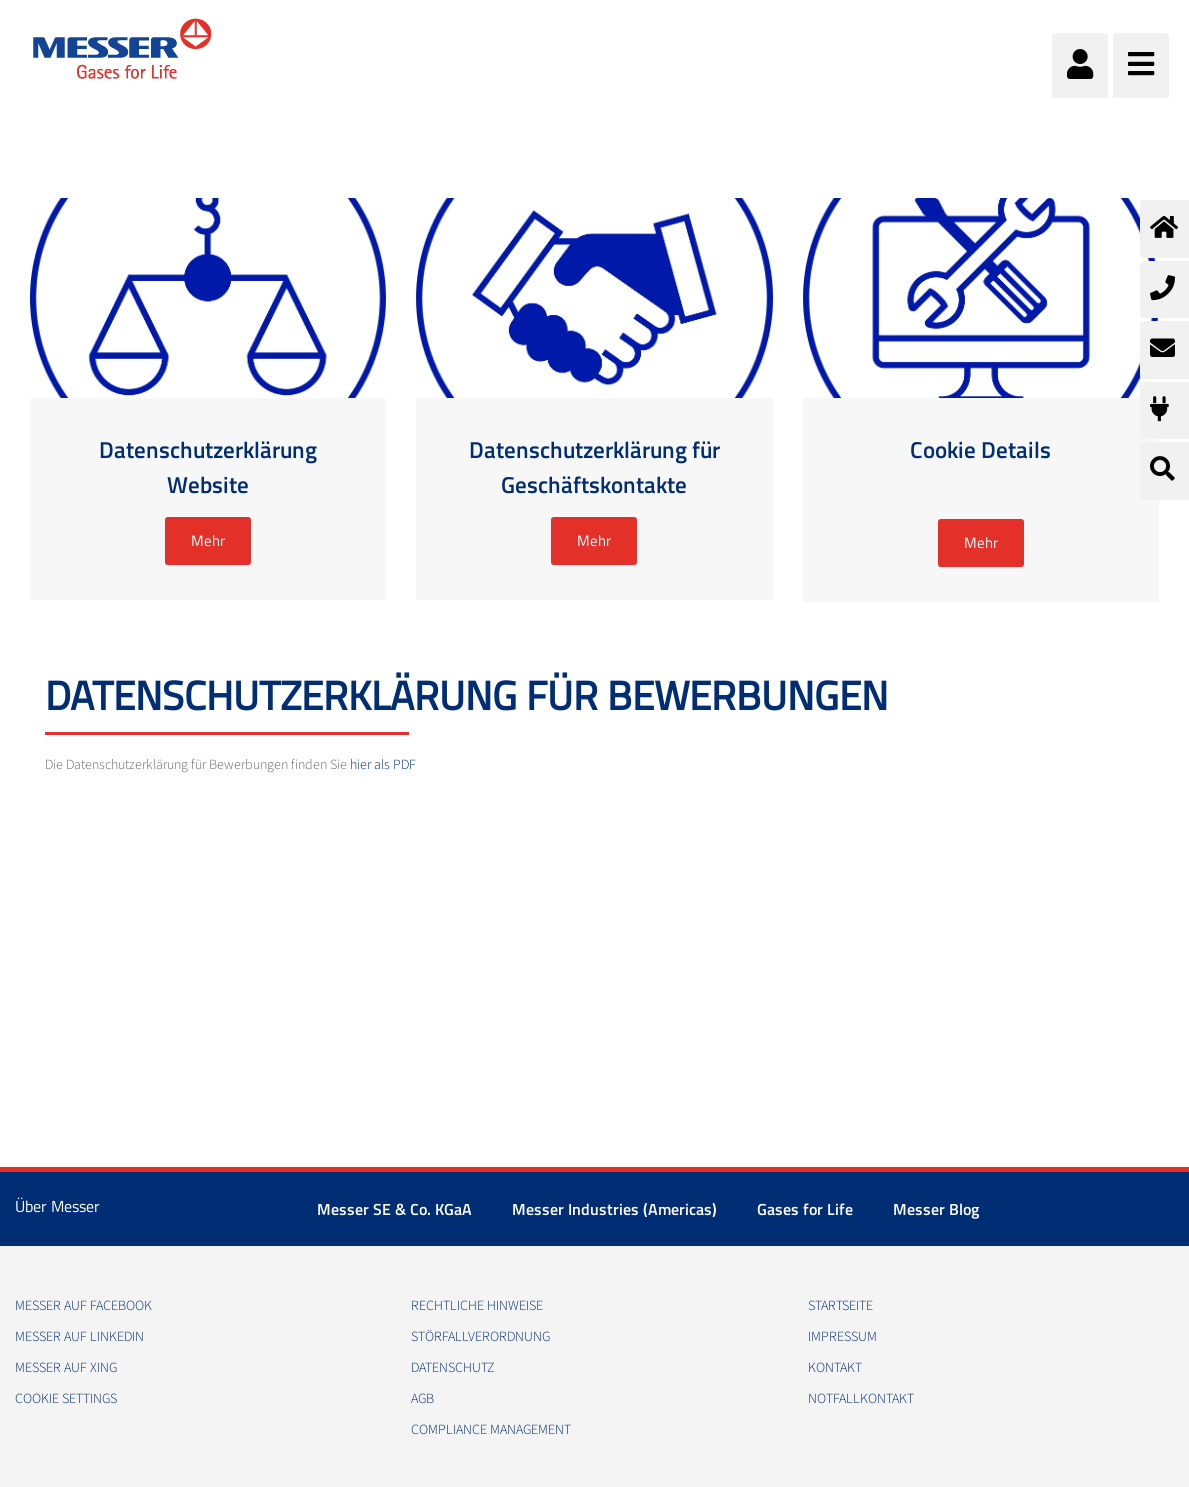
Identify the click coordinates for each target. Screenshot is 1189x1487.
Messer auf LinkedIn (79, 1337)
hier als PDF (383, 765)
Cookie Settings (66, 1399)
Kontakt (835, 1368)
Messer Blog (936, 1209)
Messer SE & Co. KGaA (394, 1209)
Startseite (840, 1306)
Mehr (208, 540)
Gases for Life (805, 1209)
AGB (422, 1399)
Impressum (842, 1337)
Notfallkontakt (861, 1399)
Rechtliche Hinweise (477, 1306)
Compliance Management (491, 1430)
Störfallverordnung (480, 1337)
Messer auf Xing (66, 1368)
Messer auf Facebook (83, 1306)
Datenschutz (453, 1368)
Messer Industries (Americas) (614, 1209)
